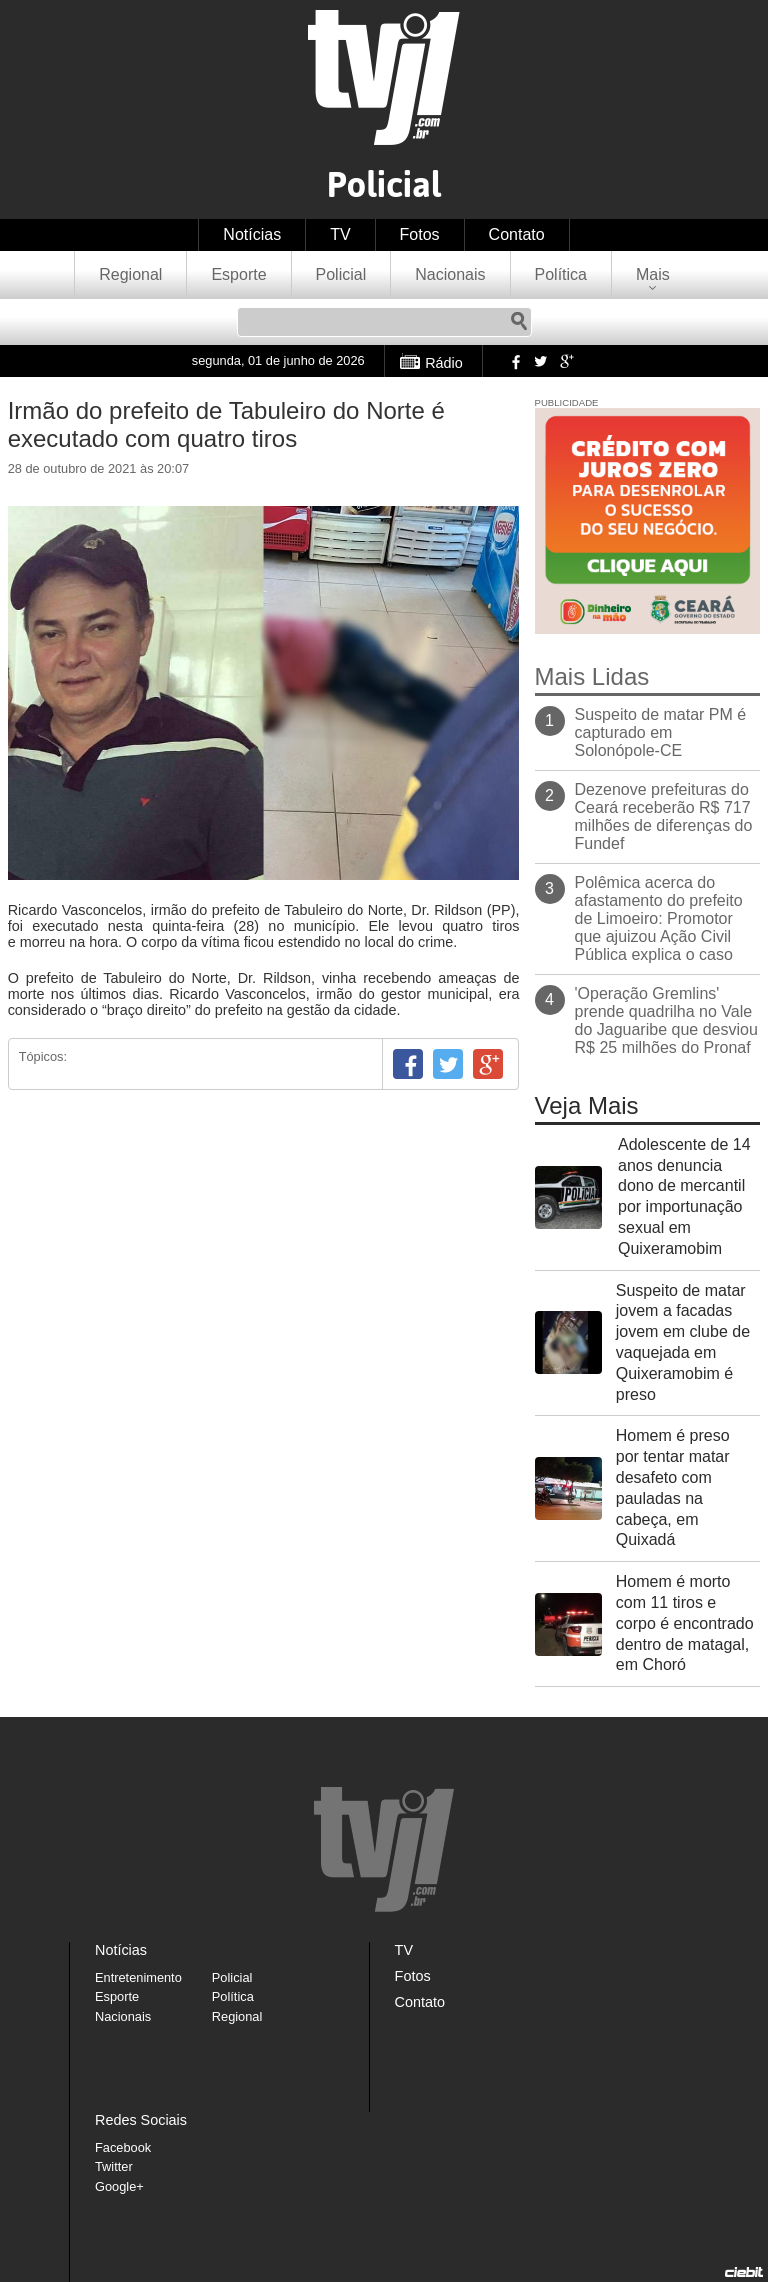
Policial (341, 274)
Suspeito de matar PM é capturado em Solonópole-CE (661, 732)
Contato (517, 234)
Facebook (514, 361)
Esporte (238, 274)
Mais (653, 274)
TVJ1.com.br (384, 77)
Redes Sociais (141, 2120)
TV (340, 234)
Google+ (566, 361)
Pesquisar (519, 322)
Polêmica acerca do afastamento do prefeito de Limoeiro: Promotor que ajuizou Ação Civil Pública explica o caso (659, 918)
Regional (130, 274)
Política (561, 274)
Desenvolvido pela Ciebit (744, 2272)
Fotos (420, 234)
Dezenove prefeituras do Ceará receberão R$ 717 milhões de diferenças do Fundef (664, 816)
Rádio (444, 363)
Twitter (540, 361)
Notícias (252, 234)
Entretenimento (138, 1977)
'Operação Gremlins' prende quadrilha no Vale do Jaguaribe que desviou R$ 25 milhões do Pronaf (666, 1020)
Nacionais (450, 274)
